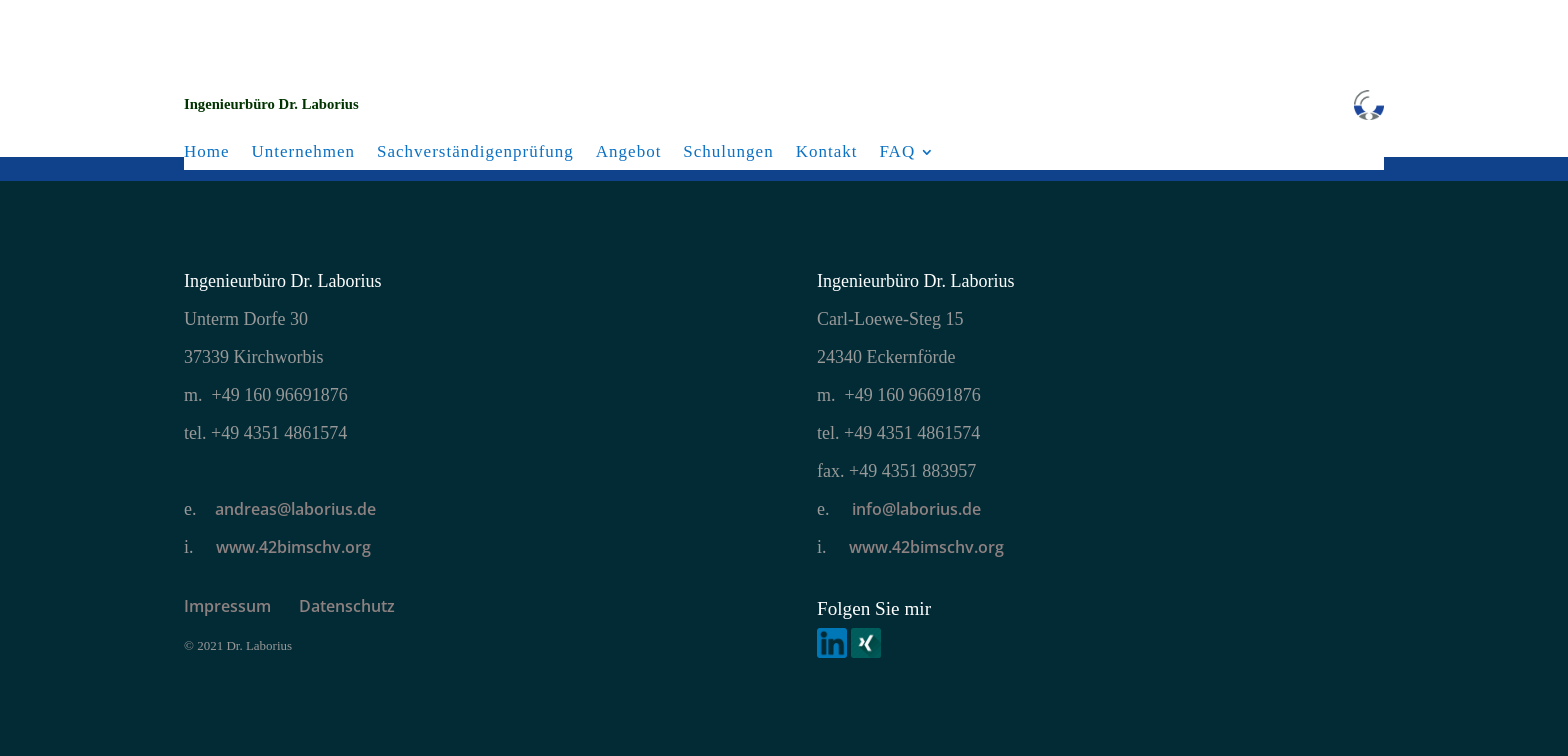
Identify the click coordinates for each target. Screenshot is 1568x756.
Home (207, 151)
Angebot (629, 151)
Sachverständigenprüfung (475, 151)
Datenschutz (347, 606)
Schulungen (728, 151)
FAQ (897, 151)
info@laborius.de (914, 509)
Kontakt (827, 151)
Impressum (241, 606)
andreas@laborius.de (295, 509)
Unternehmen (304, 151)
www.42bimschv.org (293, 547)
